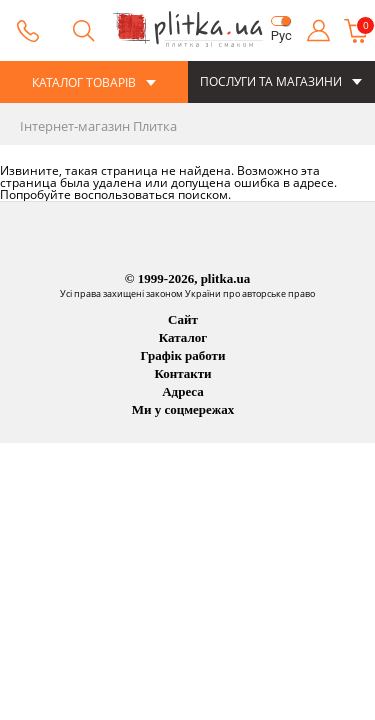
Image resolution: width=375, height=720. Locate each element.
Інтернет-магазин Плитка (98, 126)
